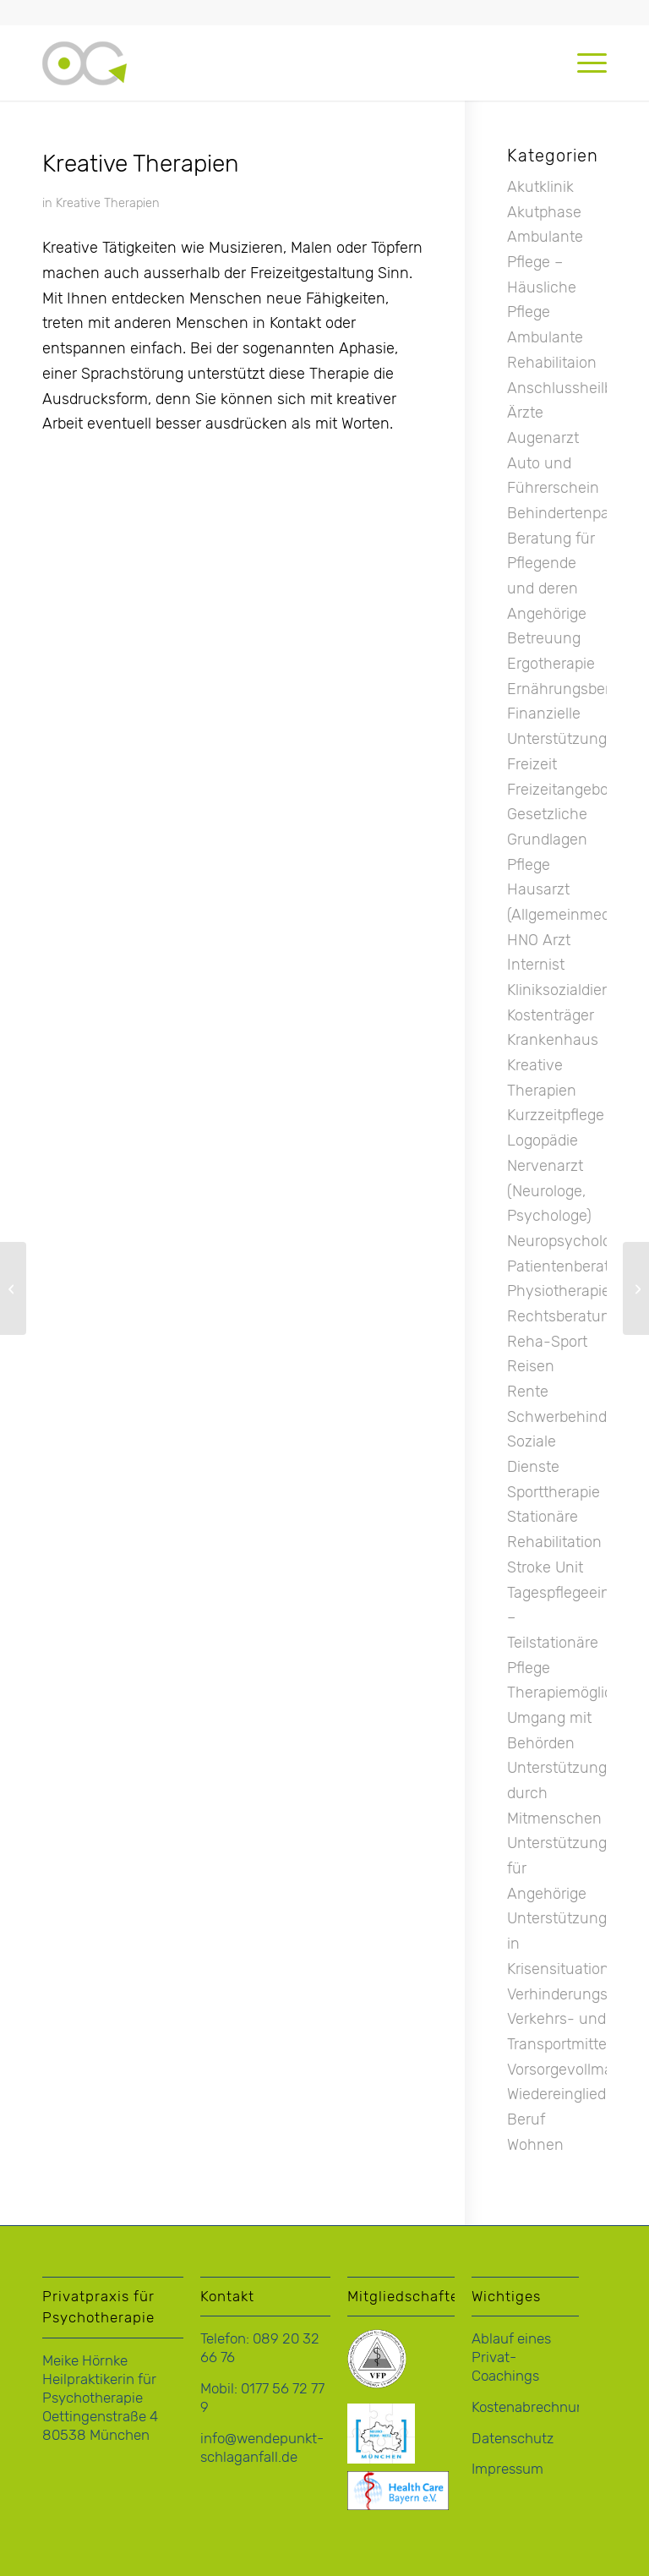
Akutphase (544, 212)
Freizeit (532, 764)
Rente (527, 1391)
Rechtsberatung (563, 1316)
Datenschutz (513, 2438)
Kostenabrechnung (532, 2406)
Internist (535, 964)
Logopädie (542, 1140)
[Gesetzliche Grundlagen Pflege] (636, 1288)
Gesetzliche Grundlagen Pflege (547, 839)
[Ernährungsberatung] (13, 1288)
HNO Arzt (538, 940)
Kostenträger (550, 1015)
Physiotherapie (558, 1291)
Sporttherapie (553, 1492)
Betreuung (544, 638)
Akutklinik (540, 187)
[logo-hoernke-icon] (84, 79)
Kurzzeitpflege (555, 1115)
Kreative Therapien (108, 203)
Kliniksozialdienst (565, 990)
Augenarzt (543, 438)
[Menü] (583, 63)
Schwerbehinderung (577, 1417)
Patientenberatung (571, 1266)
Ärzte (525, 412)
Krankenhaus (552, 1040)
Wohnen (535, 2145)
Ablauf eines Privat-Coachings (511, 2357)
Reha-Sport (547, 1341)
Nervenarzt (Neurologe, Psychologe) (549, 1191)
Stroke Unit (545, 1567)
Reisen (530, 1366)
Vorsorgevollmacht (571, 2069)
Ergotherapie (551, 663)
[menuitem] (583, 63)
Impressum (507, 2468)
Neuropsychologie (569, 1241)
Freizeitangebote (564, 789)
